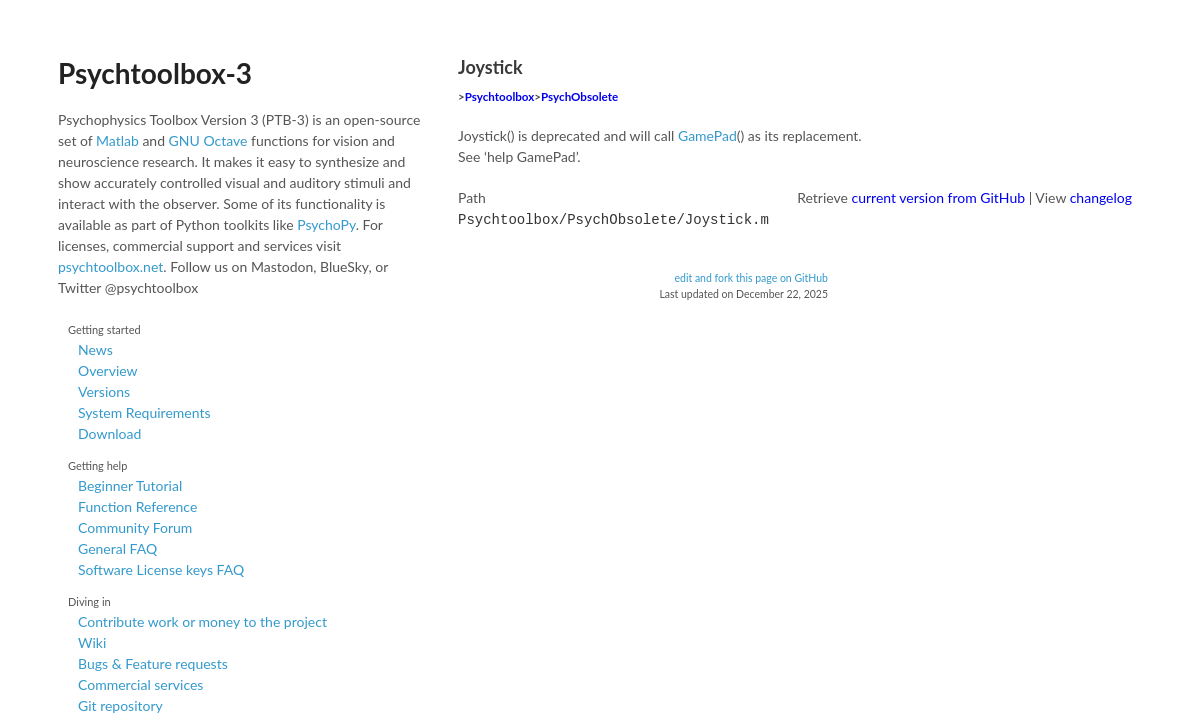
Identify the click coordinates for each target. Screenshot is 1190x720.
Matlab (117, 140)
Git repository (120, 705)
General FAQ (117, 548)
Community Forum (135, 527)
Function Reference (137, 506)
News (95, 349)
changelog (1101, 197)
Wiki (92, 642)
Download (109, 433)
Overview (108, 370)
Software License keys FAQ (161, 569)
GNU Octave (208, 140)
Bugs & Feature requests (153, 663)
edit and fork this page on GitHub (751, 276)
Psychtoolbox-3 (155, 73)
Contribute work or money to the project (202, 621)
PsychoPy (326, 224)
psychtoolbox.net (110, 266)
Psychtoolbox (500, 96)
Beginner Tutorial (130, 485)
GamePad (707, 135)
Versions (104, 391)
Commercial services (140, 684)
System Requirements (144, 412)
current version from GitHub (939, 197)
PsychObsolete (579, 96)
